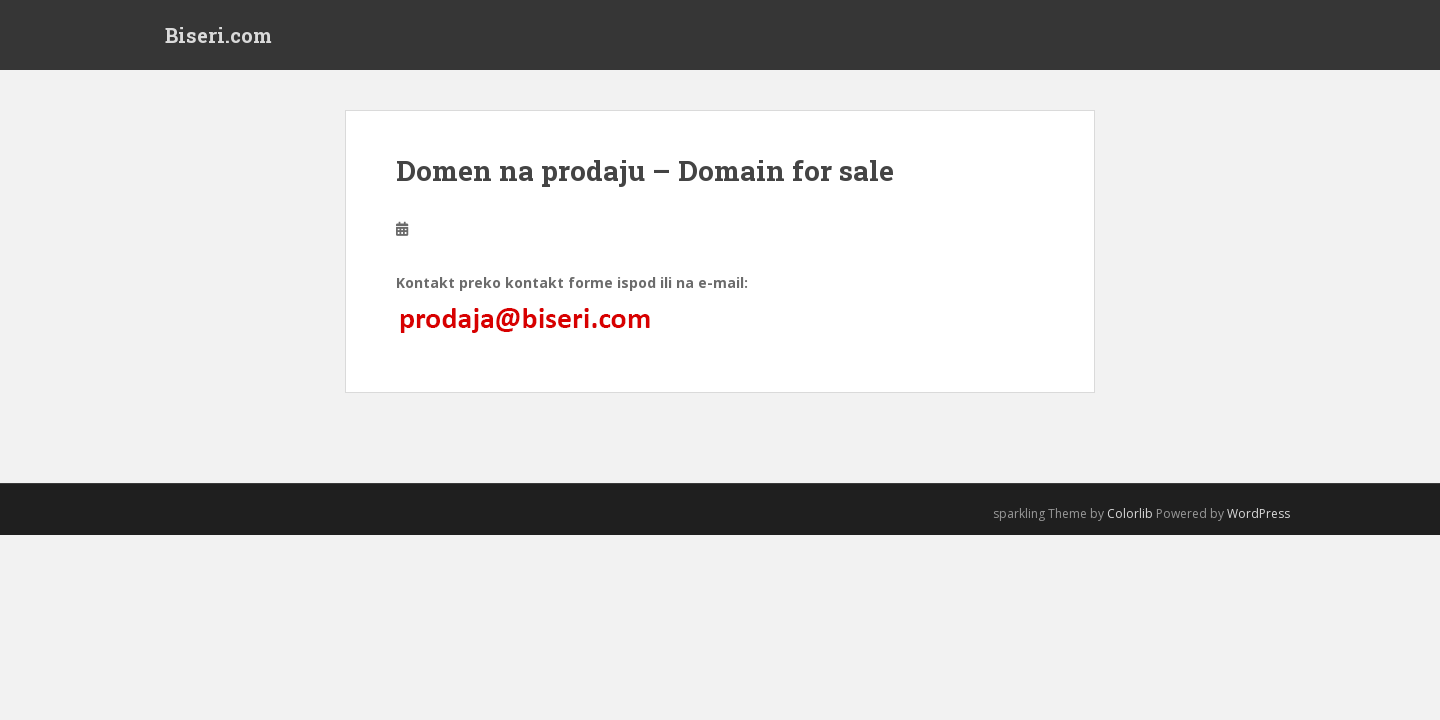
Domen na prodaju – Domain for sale (645, 170)
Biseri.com (218, 35)
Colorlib (1130, 513)
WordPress (1258, 513)
